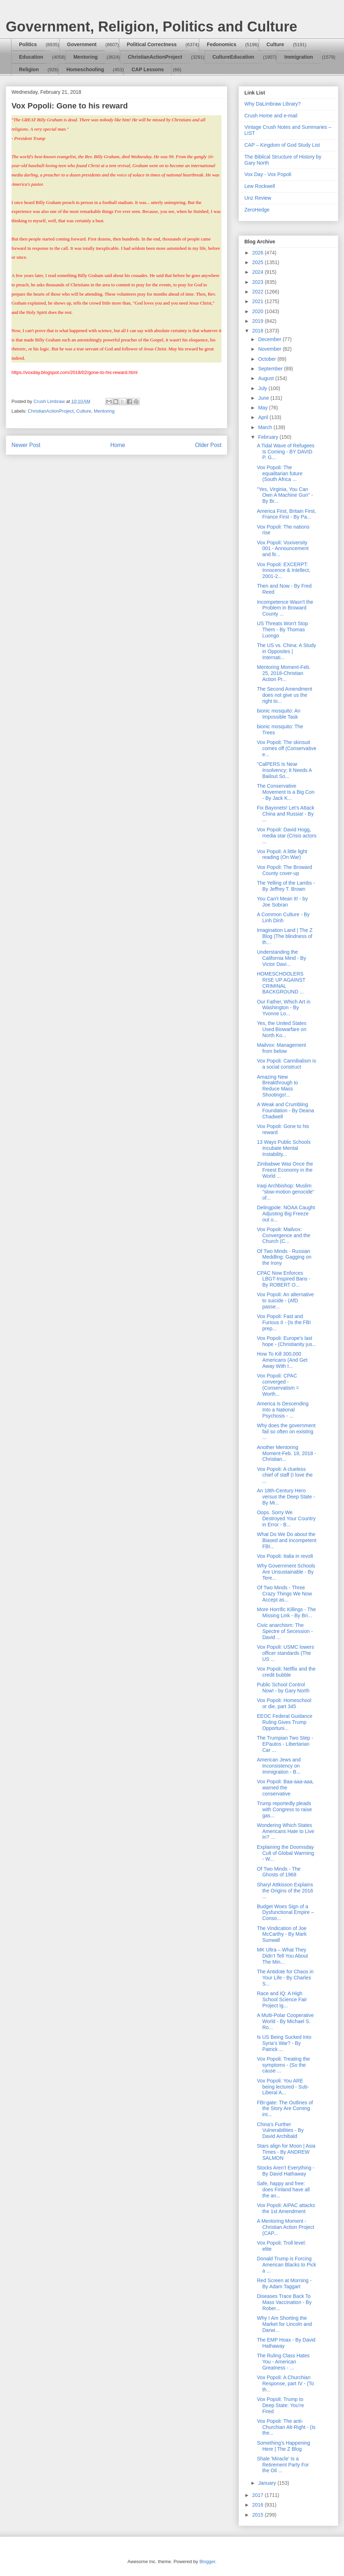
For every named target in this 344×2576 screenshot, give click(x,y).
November (270, 349)
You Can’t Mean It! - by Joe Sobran (282, 902)
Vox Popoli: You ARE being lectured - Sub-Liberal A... (283, 2087)
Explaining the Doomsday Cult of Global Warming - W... (285, 1853)
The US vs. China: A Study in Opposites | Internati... (286, 651)
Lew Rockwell (259, 186)
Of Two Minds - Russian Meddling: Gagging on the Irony (284, 1257)
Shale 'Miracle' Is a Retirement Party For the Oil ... (283, 2465)
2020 (258, 311)
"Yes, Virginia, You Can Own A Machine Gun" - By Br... (285, 495)
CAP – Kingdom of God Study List (282, 145)
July (263, 388)
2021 (258, 301)
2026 (258, 253)
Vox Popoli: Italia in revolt (285, 1556)
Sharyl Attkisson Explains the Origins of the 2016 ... (285, 1891)
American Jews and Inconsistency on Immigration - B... (279, 1766)
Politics (28, 44)
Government (81, 44)
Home (117, 445)
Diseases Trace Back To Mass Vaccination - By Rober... (284, 2302)
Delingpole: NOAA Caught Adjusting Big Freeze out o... (286, 1214)
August (266, 378)
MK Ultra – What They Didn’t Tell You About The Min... (282, 1956)
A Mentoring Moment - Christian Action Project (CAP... (285, 2227)
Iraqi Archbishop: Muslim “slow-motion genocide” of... (285, 1192)
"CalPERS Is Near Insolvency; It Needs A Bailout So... (284, 770)
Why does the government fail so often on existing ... (286, 1431)
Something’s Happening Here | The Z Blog (283, 2446)
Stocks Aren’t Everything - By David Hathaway (285, 2171)
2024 (258, 272)
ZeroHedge (256, 210)
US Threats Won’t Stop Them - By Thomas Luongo (282, 629)
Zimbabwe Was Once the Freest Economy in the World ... (285, 1170)
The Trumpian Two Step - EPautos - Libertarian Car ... (285, 1744)
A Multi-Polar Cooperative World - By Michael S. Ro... (285, 2021)
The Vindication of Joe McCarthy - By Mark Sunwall (282, 1934)
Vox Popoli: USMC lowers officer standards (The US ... (285, 1653)
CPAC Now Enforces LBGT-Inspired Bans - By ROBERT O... (284, 1279)
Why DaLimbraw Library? (272, 104)
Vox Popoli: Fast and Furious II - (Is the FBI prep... (284, 1322)
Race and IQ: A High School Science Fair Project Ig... (282, 1999)
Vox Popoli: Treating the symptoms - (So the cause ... (283, 2065)
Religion (29, 69)
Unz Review (257, 198)
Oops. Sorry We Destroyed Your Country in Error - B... (286, 1518)
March (265, 427)
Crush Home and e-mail (270, 115)
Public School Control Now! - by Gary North (283, 1687)
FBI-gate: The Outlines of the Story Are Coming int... (285, 2109)
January (267, 2483)
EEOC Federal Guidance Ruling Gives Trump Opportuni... (284, 1722)
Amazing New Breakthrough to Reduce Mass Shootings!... (277, 1086)
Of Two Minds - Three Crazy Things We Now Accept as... (284, 1594)
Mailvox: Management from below (281, 1048)
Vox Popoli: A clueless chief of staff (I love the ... (285, 1475)
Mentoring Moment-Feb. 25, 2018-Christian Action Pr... (283, 673)
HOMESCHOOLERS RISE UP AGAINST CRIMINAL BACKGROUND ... (281, 983)
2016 (258, 2505)
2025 (258, 262)
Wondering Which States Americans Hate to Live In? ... (285, 1831)
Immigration (299, 57)
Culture (275, 44)
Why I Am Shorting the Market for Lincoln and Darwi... (284, 2324)
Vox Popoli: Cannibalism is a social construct (286, 1064)
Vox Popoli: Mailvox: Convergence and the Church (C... (283, 1235)
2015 (258, 2515)
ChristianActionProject (155, 57)
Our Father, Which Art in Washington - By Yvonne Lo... (283, 1008)
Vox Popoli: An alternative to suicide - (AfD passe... (285, 1300)
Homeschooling (85, 69)
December (270, 339)
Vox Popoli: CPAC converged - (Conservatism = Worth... (278, 1384)
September (271, 368)
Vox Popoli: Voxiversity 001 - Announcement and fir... (283, 549)
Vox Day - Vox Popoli (267, 174)
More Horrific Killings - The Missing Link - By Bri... (286, 1612)
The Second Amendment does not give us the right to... (284, 695)
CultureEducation (233, 57)
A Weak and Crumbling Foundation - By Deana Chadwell (285, 1110)
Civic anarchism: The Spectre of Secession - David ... (285, 1631)
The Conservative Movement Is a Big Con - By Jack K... (286, 792)
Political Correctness (152, 44)
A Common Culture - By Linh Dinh (283, 917)
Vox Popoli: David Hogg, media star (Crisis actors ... (286, 836)
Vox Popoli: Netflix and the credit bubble (286, 1672)
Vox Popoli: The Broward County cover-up (284, 870)
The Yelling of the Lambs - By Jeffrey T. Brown (286, 886)
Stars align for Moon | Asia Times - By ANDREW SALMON (286, 2152)
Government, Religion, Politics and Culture (151, 26)
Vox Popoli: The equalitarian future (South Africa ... (279, 473)
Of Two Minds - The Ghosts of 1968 (279, 1872)
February (269, 437)
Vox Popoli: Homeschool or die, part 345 (284, 1703)
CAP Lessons (148, 69)
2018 (258, 331)
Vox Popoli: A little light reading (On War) (282, 854)
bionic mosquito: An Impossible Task (278, 714)
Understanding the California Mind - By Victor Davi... (281, 958)
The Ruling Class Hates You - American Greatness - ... (283, 2362)
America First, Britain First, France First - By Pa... (286, 514)
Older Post (208, 445)
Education (31, 57)
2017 (258, 2495)
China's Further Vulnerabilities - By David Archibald (280, 2130)
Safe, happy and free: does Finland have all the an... (283, 2189)
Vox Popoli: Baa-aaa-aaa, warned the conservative (285, 1788)
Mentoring (85, 57)
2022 (258, 292)
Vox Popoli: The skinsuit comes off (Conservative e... (286, 748)
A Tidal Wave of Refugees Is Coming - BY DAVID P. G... (286, 452)
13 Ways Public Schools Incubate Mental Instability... (284, 1148)
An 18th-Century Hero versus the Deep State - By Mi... (286, 1497)
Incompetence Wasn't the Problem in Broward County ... (285, 608)
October (267, 359)
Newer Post (25, 445)
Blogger (207, 2561)
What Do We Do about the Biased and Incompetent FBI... (286, 1540)
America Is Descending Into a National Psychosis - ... (283, 1410)
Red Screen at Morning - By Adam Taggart (284, 2283)
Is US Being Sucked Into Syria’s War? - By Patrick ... (284, 2043)
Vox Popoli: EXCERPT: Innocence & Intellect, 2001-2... (283, 570)
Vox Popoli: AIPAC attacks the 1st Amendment (286, 2208)
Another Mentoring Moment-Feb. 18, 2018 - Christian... (286, 1453)
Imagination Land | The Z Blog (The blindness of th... (284, 936)
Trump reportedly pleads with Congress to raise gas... (284, 1809)
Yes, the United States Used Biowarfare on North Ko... (281, 1029)
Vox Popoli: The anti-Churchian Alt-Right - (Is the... (286, 2427)
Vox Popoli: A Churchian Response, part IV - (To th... (285, 2383)
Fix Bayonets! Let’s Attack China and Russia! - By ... (285, 814)
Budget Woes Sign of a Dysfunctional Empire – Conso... (285, 1912)
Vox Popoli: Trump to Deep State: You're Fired (280, 2405)
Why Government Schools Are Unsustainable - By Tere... (286, 1572)
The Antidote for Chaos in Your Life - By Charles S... (285, 1978)
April (263, 417)
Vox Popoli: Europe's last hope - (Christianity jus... (286, 1341)
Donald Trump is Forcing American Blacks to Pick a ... (286, 2265)
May (263, 407)
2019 (258, 321)
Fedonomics (221, 44)
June (264, 398)
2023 (258, 282)
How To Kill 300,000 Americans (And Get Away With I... (282, 1360)
